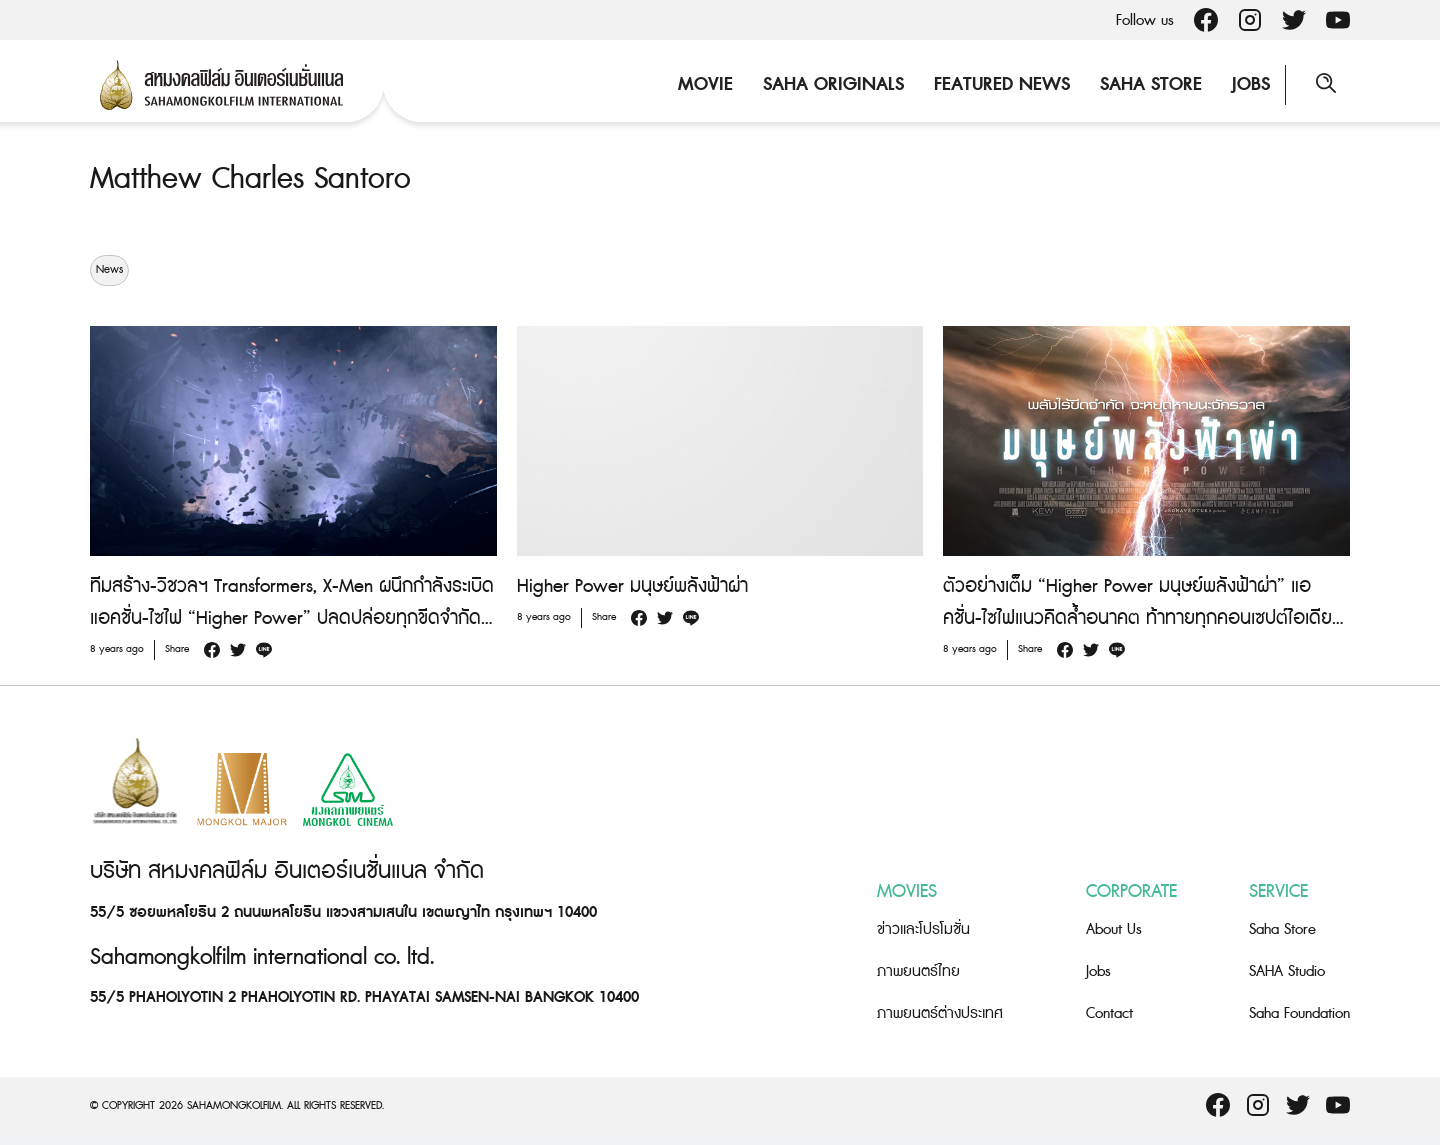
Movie (705, 84)
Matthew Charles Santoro (250, 179)
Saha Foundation (1299, 1013)
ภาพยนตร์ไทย (918, 971)
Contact (1109, 1013)
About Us (1114, 929)
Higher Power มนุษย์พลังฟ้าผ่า (632, 586)
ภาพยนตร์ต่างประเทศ (940, 1013)
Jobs (1251, 84)
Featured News (1002, 84)
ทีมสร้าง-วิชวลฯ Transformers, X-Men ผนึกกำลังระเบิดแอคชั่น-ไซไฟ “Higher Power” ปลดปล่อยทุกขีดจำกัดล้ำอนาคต (292, 618)
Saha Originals (833, 84)
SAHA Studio (1287, 971)
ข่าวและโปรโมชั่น (923, 929)
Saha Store (1151, 84)
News (109, 270)
